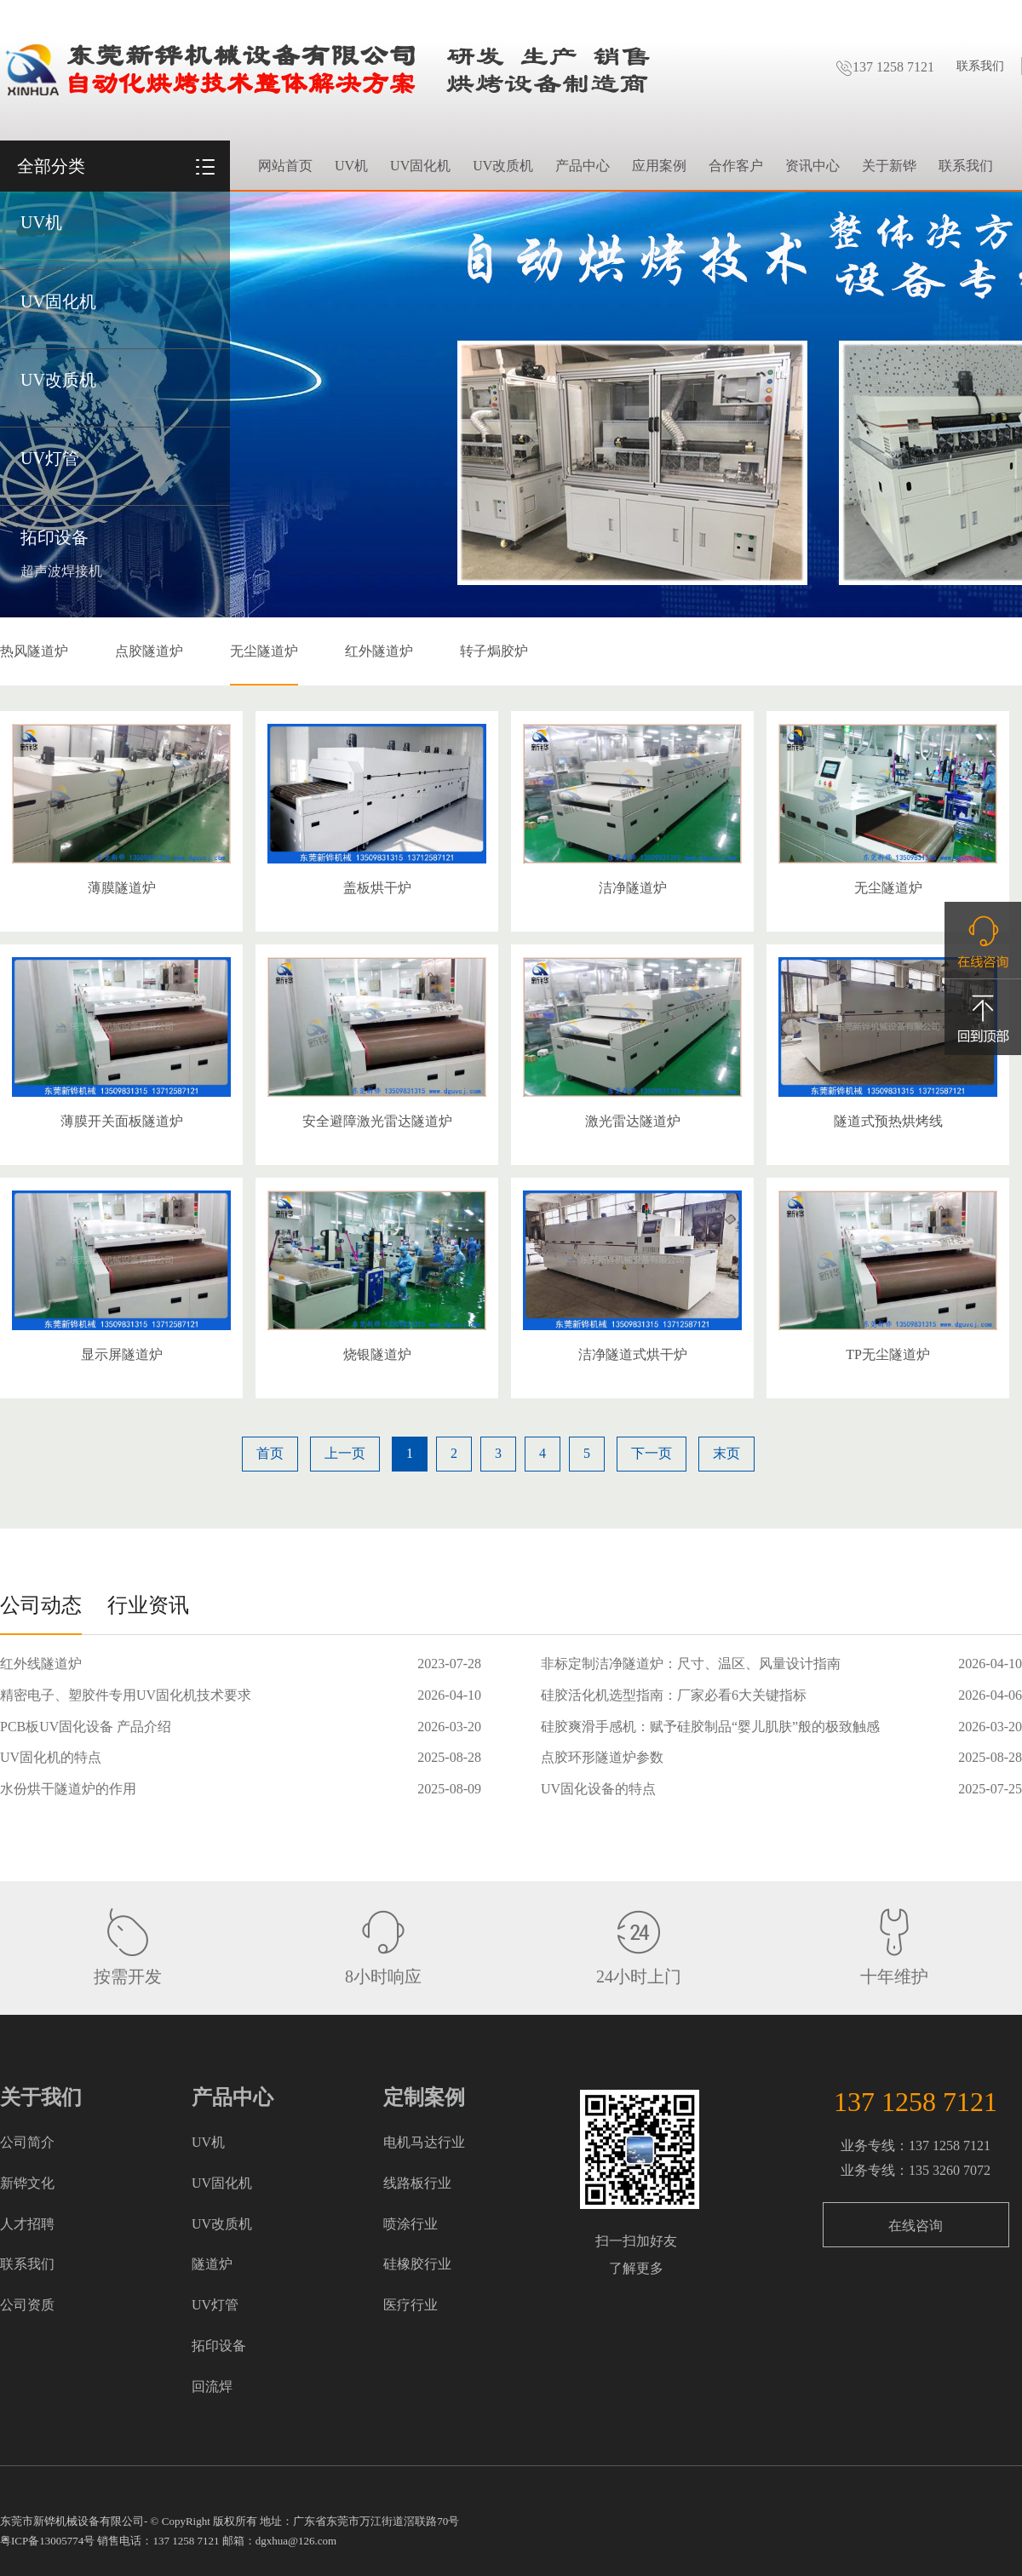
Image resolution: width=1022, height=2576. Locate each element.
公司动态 (41, 1605)
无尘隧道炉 (264, 651)
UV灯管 (49, 458)
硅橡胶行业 (417, 2264)
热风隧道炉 (34, 651)
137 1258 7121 (884, 67)
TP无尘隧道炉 (888, 1354)
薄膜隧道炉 (122, 888)
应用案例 (659, 165)
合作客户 (736, 165)
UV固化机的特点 (50, 1757)
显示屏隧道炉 (122, 1354)
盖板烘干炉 (377, 888)
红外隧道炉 (379, 651)
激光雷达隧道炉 (632, 1121)
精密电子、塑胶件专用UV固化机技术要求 (125, 1695)
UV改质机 (58, 379)
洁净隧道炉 (633, 888)
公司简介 (27, 2142)
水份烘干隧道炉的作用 (68, 1788)
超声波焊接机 (61, 571)
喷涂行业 (410, 2224)
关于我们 (41, 2097)
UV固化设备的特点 (598, 1788)
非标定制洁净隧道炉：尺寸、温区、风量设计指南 (691, 1663)
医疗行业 (410, 2305)
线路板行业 (417, 2183)
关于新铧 (889, 165)
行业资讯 (148, 1605)
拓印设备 (54, 537)
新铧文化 (27, 2183)
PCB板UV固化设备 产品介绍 (85, 1726)
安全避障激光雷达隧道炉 (377, 1121)
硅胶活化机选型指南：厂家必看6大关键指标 (674, 1695)
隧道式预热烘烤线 (888, 1121)
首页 (270, 1453)
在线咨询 (915, 2225)
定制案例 (424, 2097)
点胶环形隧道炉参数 (602, 1757)
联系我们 (980, 66)
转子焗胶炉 (494, 651)
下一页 (651, 1453)
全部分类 (51, 166)
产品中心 (582, 165)
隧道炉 (212, 2264)
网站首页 (285, 165)
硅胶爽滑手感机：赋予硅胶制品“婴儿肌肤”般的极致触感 (710, 1726)
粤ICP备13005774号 (47, 2540)
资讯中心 (812, 165)
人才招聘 (27, 2224)
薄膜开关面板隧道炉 (121, 1121)
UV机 (41, 222)
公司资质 (27, 2305)
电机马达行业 (424, 2142)
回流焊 (212, 2386)
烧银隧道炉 (377, 1354)
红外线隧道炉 (41, 1663)
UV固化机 (58, 301)
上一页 (344, 1453)
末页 (726, 1453)
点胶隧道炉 (149, 651)
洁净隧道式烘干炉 (632, 1354)
